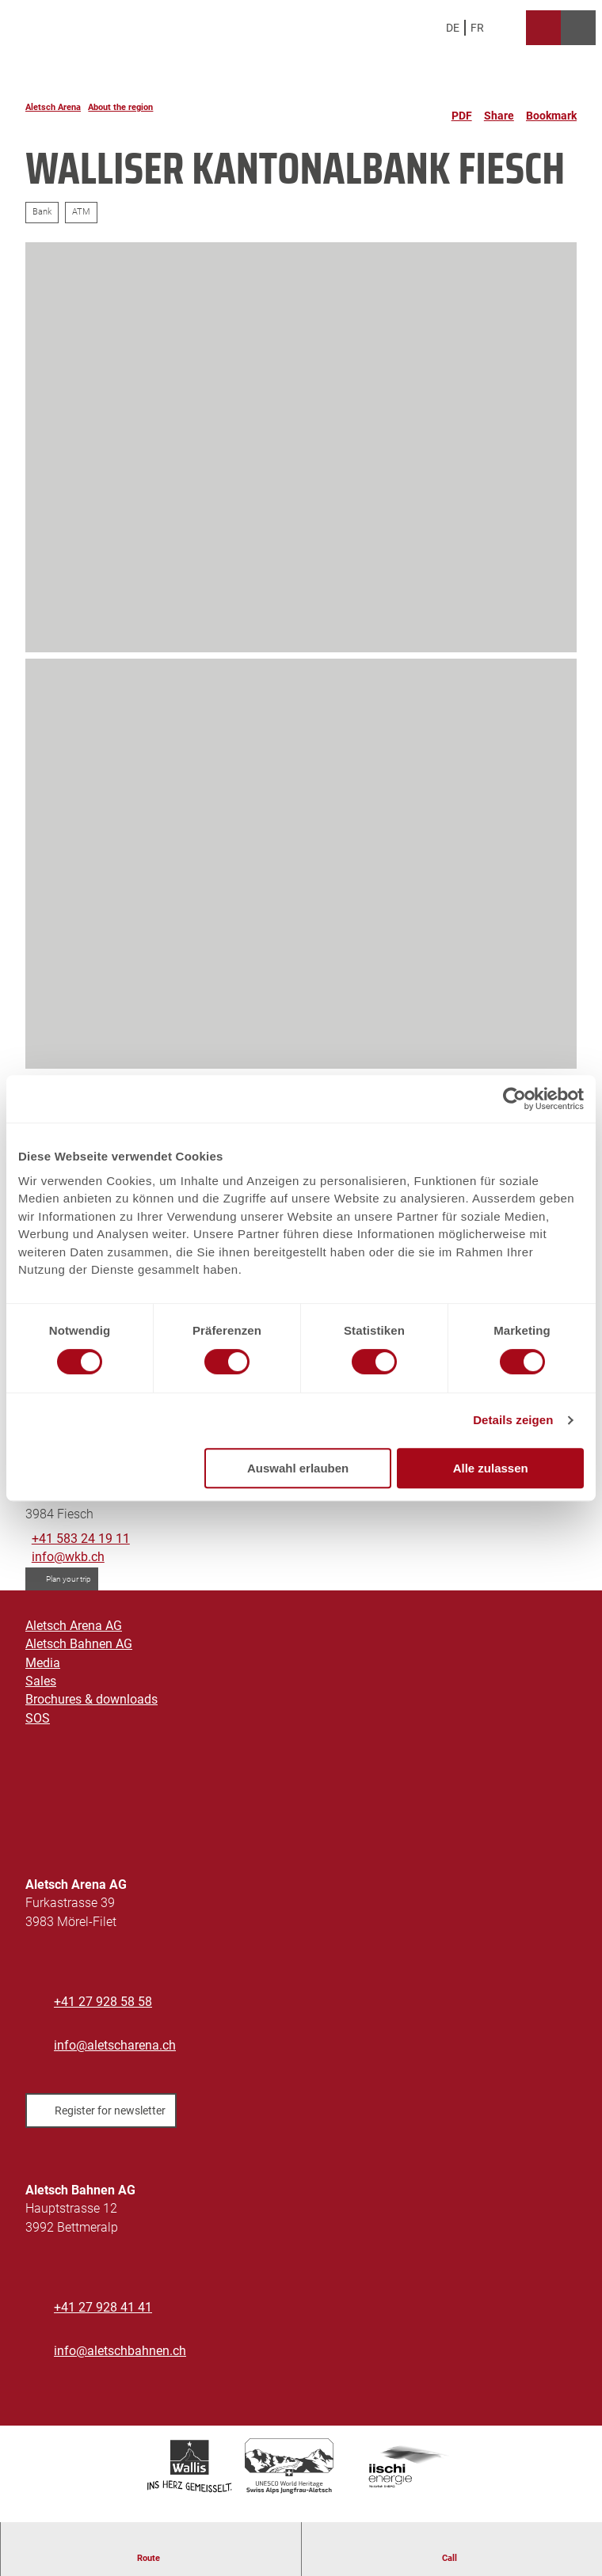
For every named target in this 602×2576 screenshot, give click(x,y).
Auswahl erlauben (298, 1468)
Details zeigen (513, 1420)
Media (42, 1663)
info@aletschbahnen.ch (120, 2351)
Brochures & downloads (91, 1700)
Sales (40, 1681)
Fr (477, 27)
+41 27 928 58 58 (103, 2002)
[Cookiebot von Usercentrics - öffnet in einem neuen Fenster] (514, 1099)
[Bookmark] (551, 109)
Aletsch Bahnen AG (78, 1645)
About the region (120, 107)
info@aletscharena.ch (115, 2045)
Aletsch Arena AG (73, 1626)
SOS (37, 1719)
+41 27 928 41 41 (103, 2308)
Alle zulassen (490, 1468)
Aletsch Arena (53, 107)
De (452, 27)
